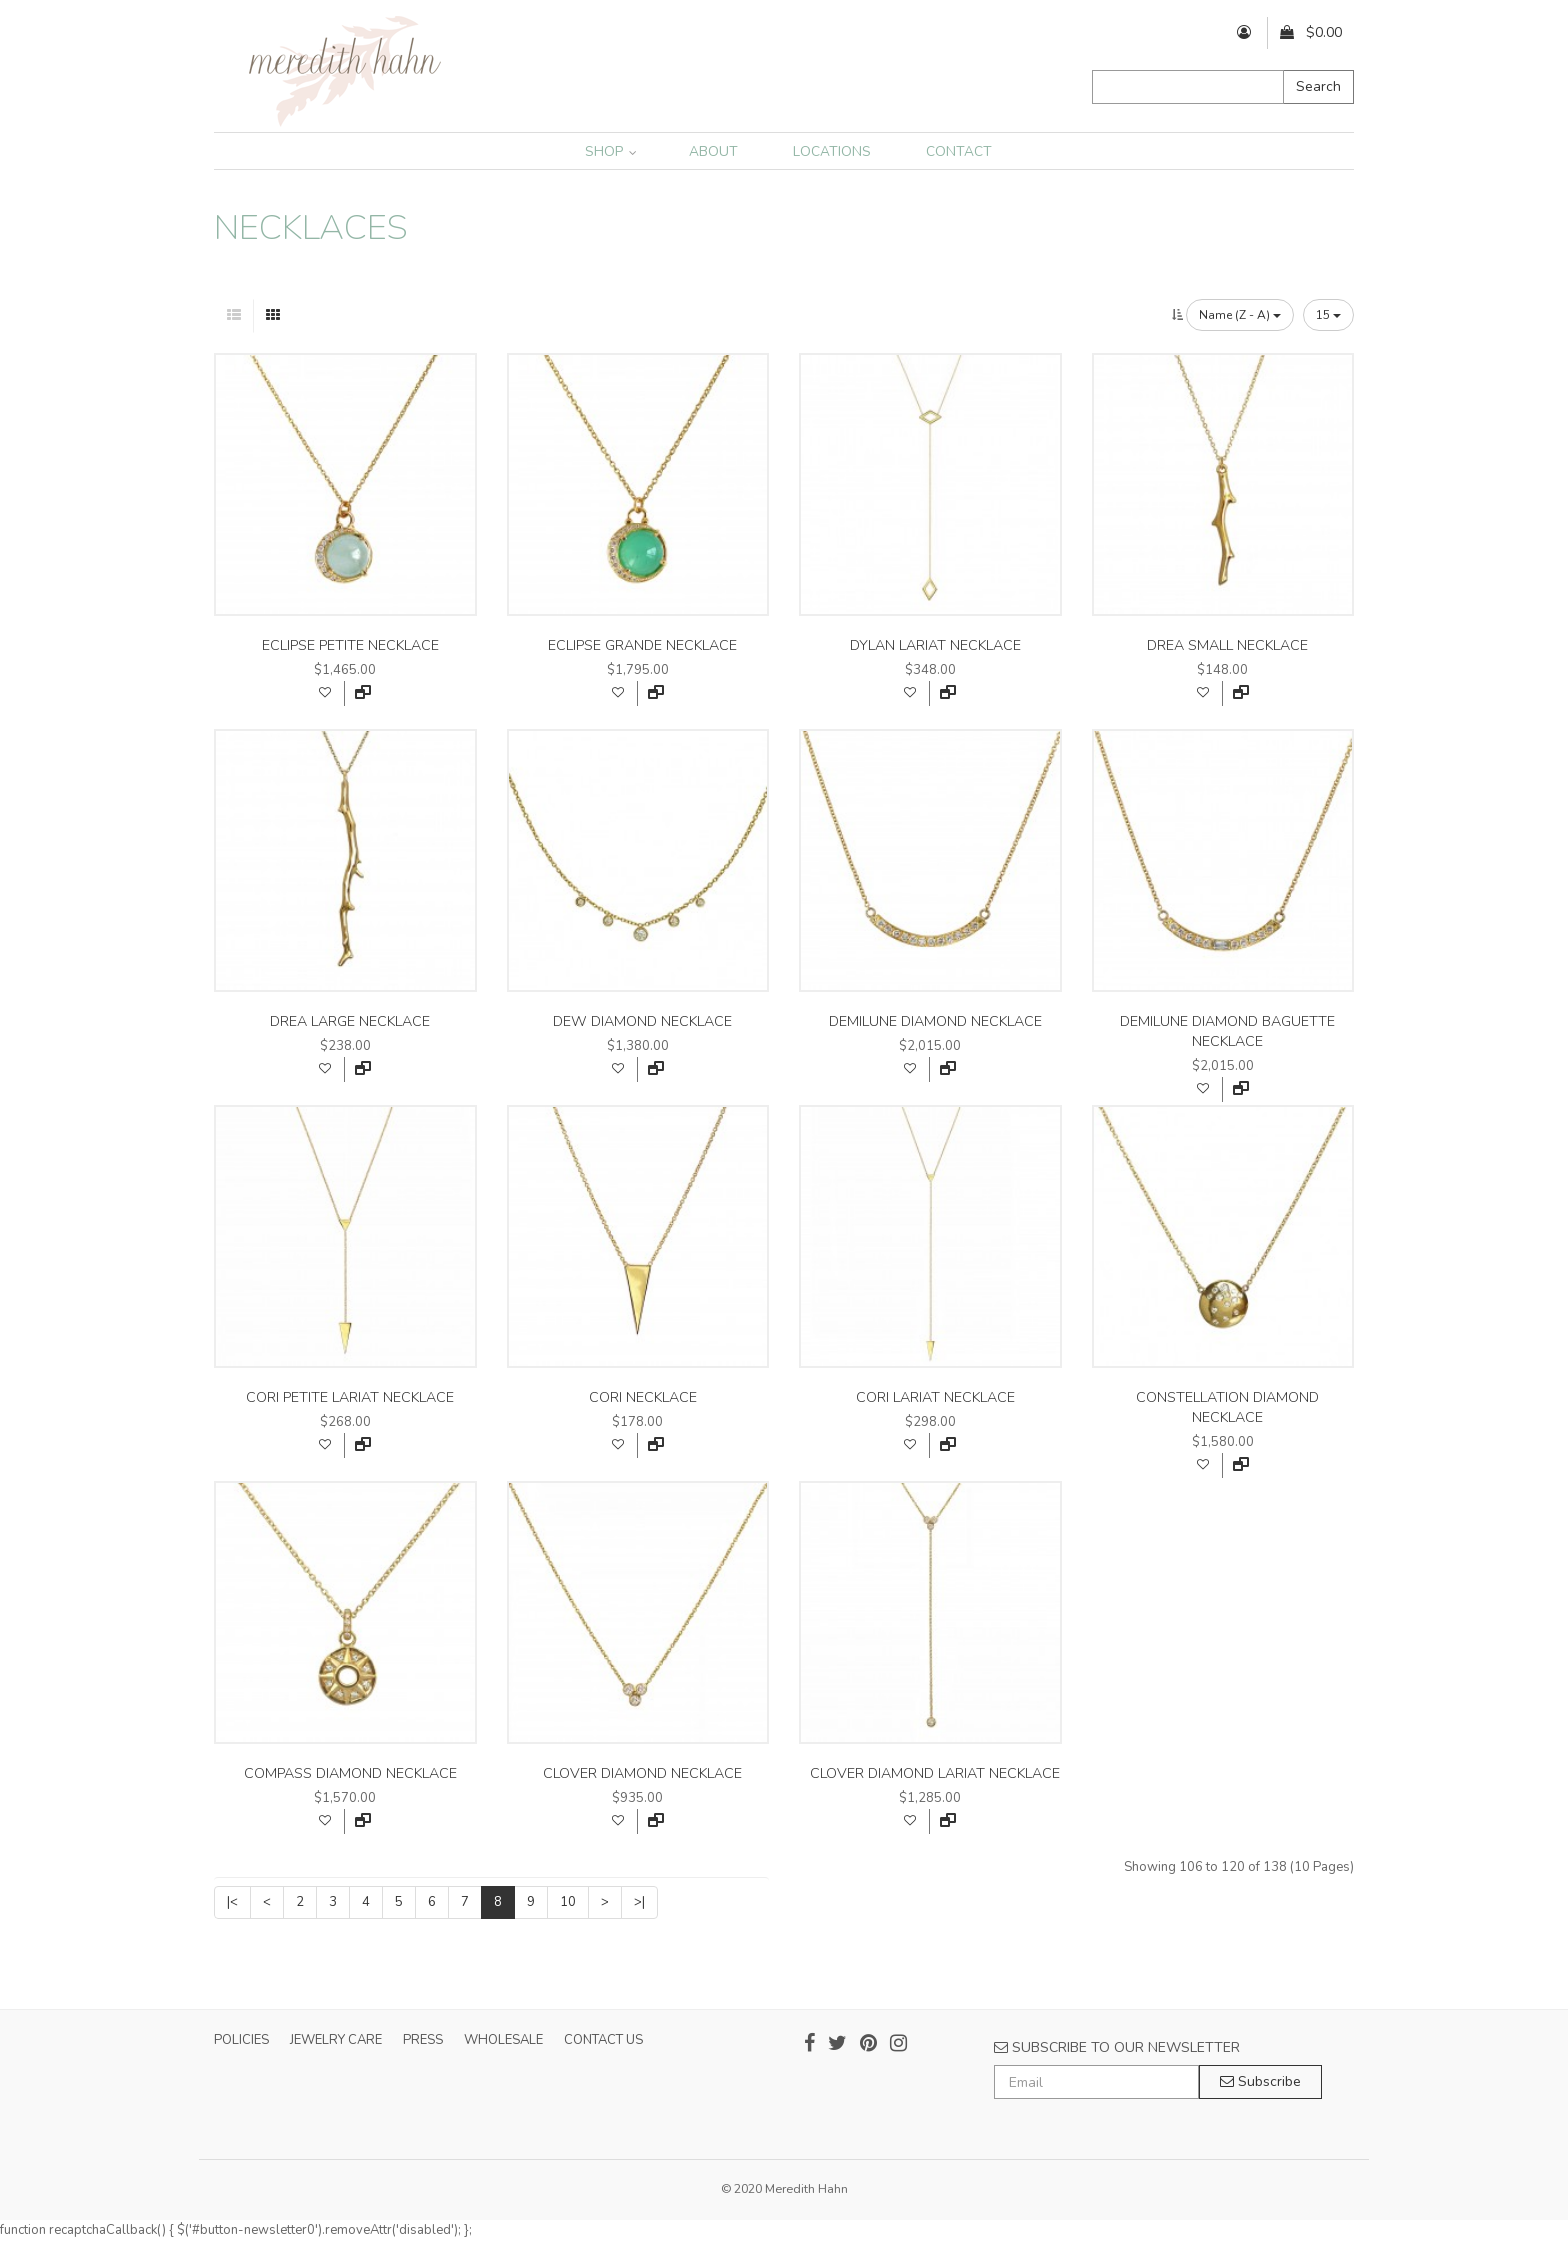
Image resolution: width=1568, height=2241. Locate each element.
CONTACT (959, 151)
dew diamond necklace (642, 1021)
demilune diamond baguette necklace (1227, 1031)
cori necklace (643, 1397)
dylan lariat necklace (935, 645)
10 (568, 1902)
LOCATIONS (832, 151)
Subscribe (1260, 2081)
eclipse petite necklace (350, 645)
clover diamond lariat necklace (935, 1773)
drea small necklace (1227, 645)
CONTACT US (603, 2040)
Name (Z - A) (1240, 315)
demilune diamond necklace (935, 1021)
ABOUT (713, 151)
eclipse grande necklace (642, 645)
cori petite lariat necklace (350, 1397)
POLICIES (241, 2040)
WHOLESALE (503, 2040)
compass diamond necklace (350, 1773)
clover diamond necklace (642, 1773)
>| (639, 1902)
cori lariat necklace (935, 1397)
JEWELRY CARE (336, 2040)
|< (232, 1902)
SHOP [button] (611, 151)
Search (1318, 86)
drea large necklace (350, 1021)
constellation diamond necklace (1227, 1407)
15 (1328, 315)
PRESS (423, 2040)
